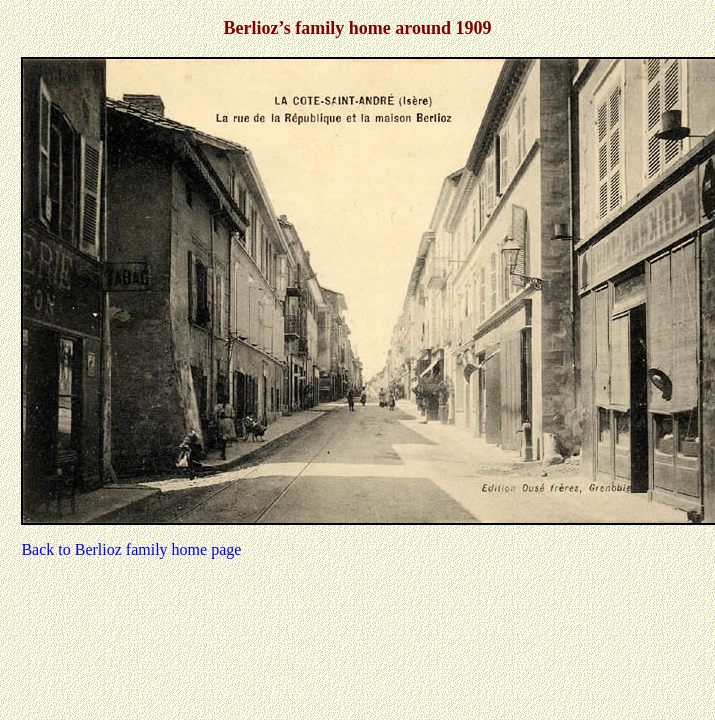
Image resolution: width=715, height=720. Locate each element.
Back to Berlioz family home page (131, 549)
